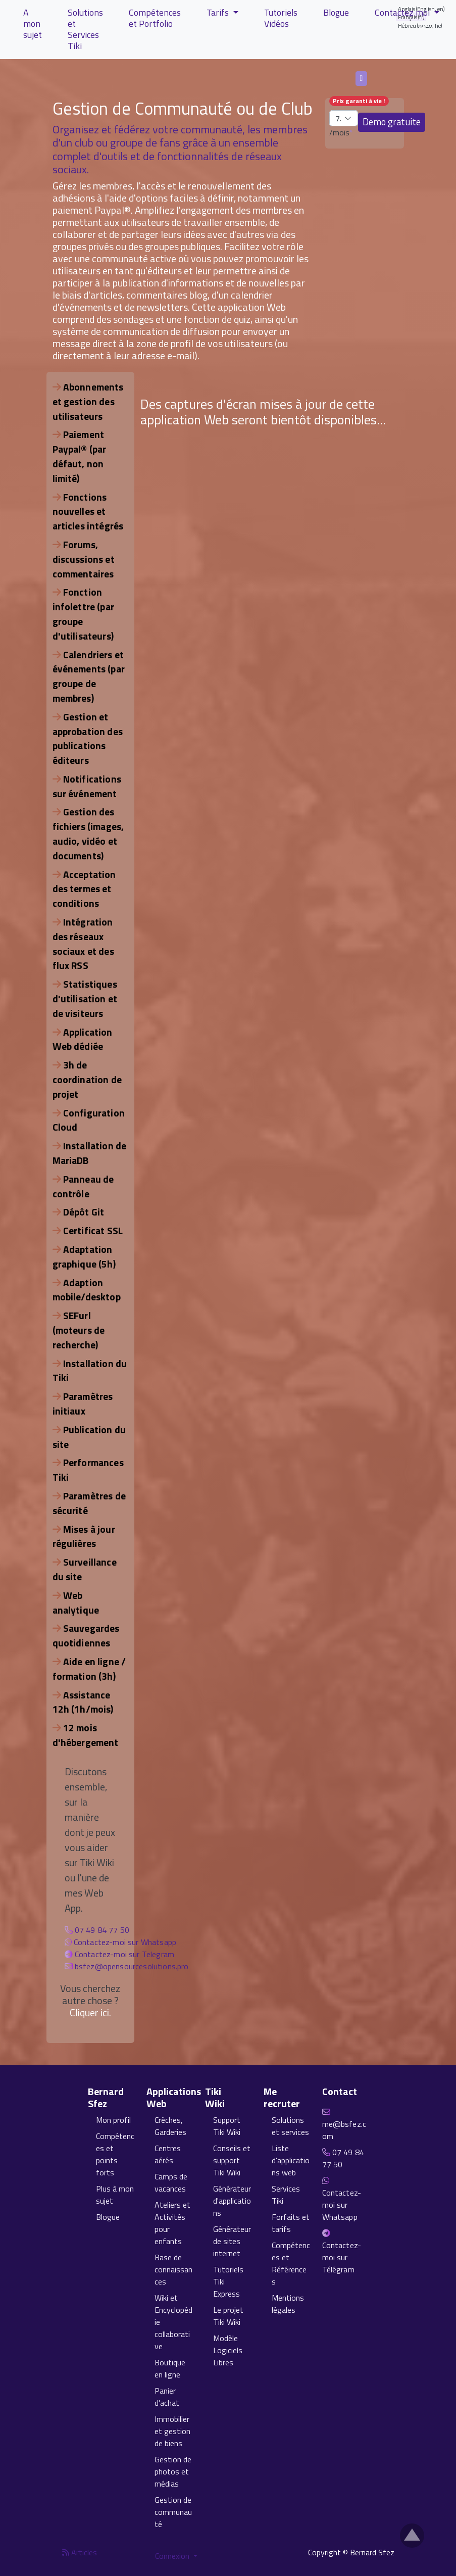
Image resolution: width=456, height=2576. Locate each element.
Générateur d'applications (232, 2200)
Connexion (173, 2556)
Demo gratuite (392, 122)
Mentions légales (288, 2304)
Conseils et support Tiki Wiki (231, 2160)
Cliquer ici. (90, 2012)
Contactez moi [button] (403, 12)
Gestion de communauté (173, 2512)
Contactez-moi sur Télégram (342, 2257)
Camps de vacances (171, 2182)
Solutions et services (290, 2126)
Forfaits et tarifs (291, 2223)
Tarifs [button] (219, 12)
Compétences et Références (291, 2263)
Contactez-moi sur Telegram (124, 1954)
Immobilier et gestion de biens (172, 2431)
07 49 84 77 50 (102, 1930)
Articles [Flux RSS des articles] (79, 2552)
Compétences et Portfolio (155, 18)
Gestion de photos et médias (173, 2471)
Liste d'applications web (291, 2160)
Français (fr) (361, 78)
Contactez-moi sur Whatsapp (125, 1942)
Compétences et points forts (115, 2154)
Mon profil (113, 2120)
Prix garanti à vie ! (359, 101)
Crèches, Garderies (170, 2126)
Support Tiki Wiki (226, 2126)
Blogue (336, 12)
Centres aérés (168, 2154)
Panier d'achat (167, 2397)
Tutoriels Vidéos (280, 18)
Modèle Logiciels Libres (227, 2350)
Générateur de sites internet (232, 2241)
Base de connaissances (173, 2269)
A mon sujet (32, 23)
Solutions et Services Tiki (85, 29)
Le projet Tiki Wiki (228, 2316)
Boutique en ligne (170, 2368)
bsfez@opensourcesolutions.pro (132, 1966)
